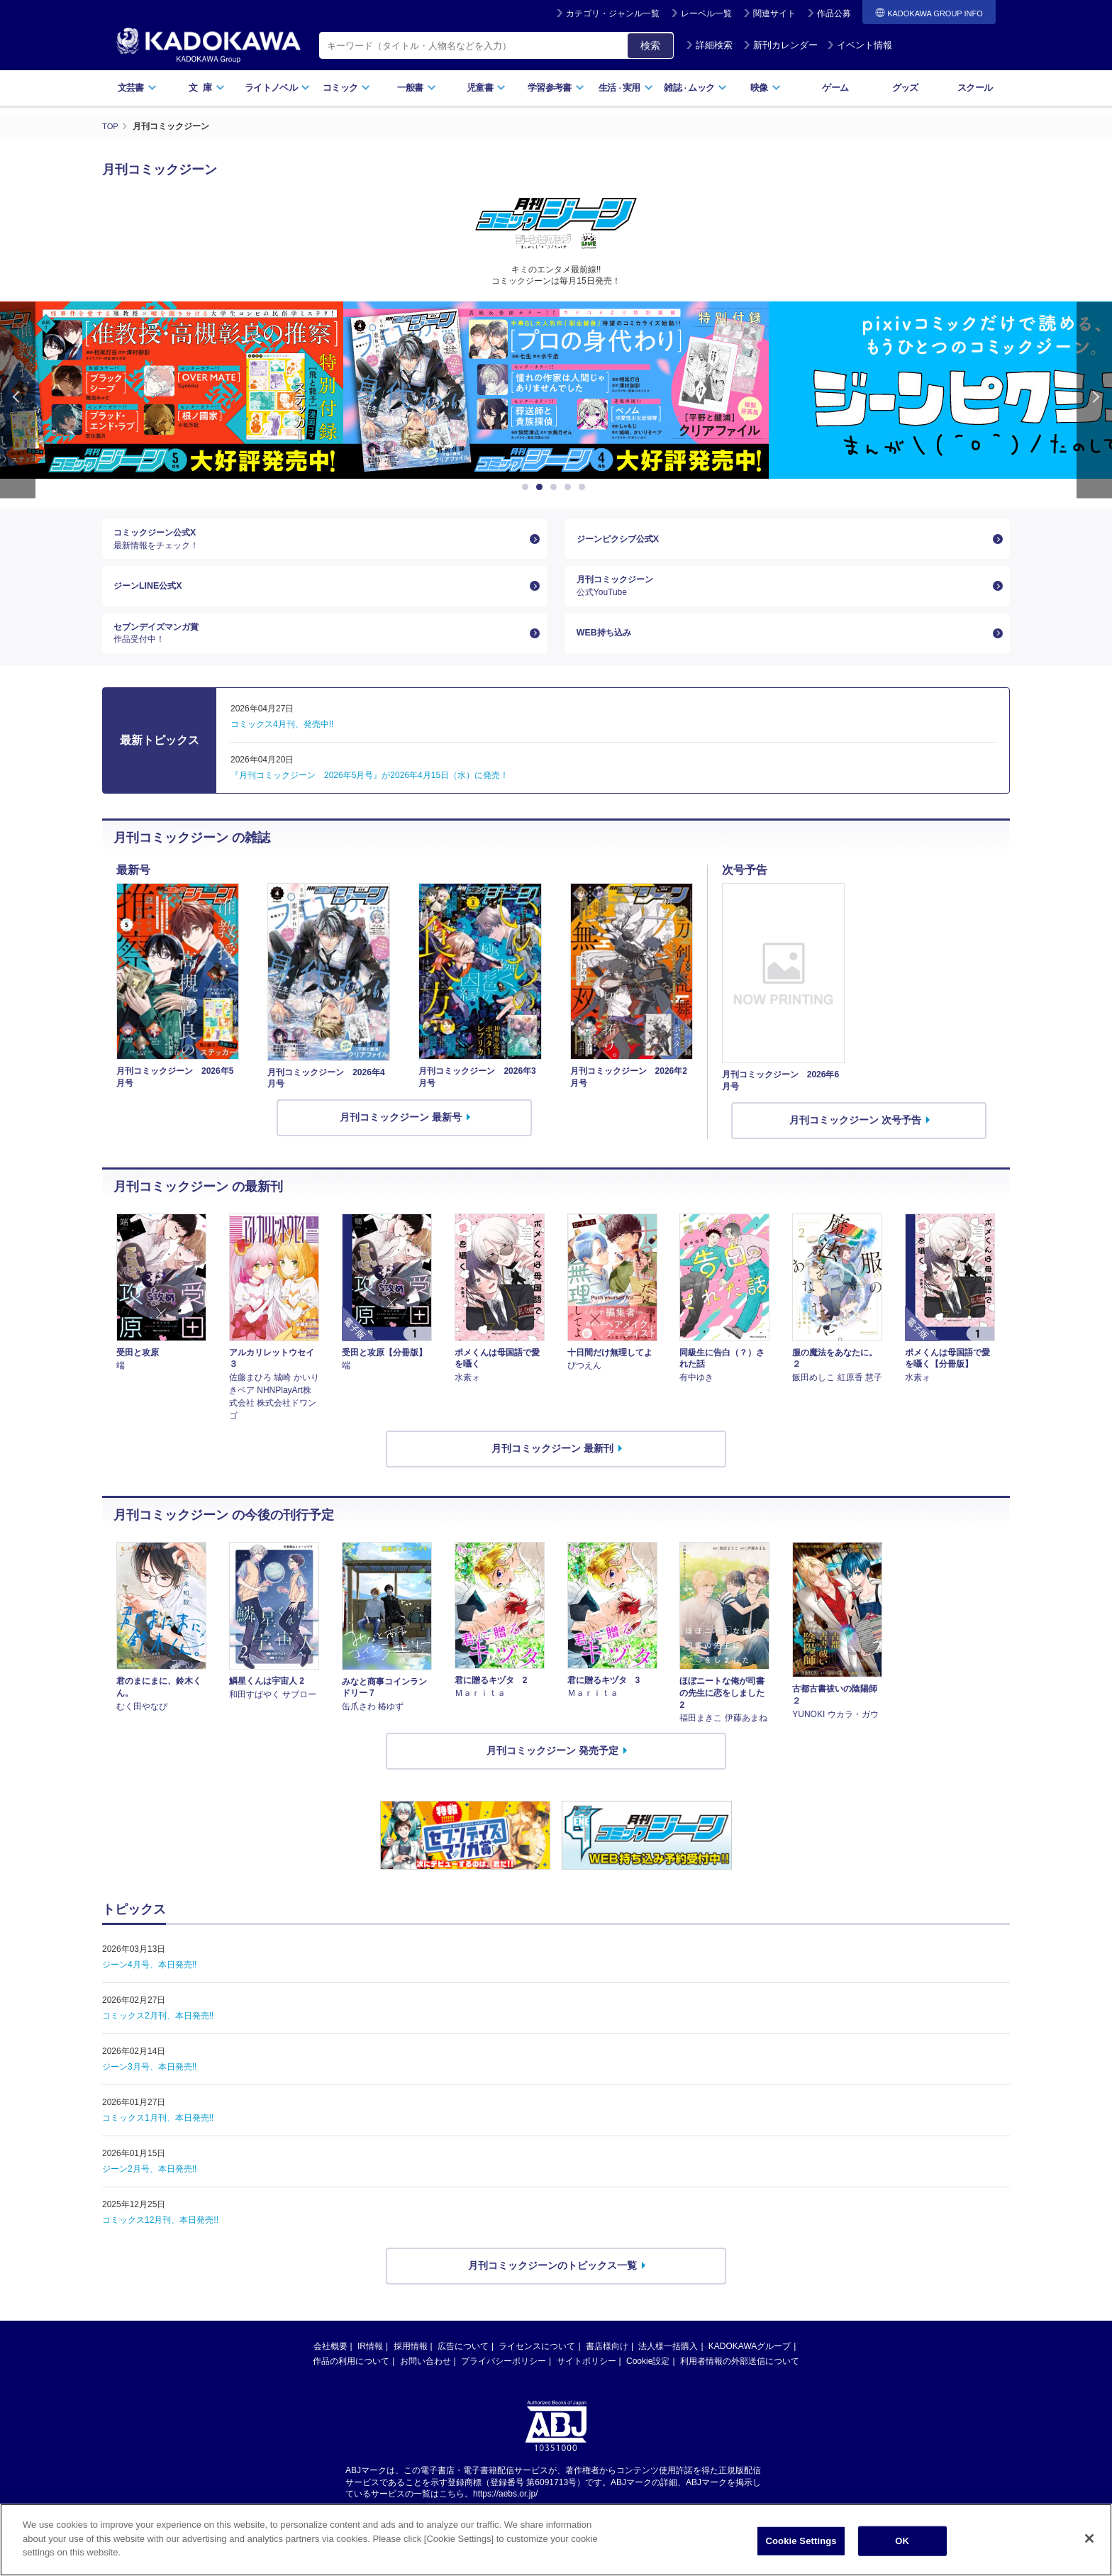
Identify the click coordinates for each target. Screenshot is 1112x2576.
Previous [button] (17, 399)
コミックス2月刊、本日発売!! (157, 2036)
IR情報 (370, 2367)
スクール (974, 87)
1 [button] (527, 486)
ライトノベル (277, 87)
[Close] (1089, 2538)
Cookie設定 (647, 2382)
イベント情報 (859, 45)
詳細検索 (709, 45)
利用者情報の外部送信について (739, 2382)
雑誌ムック (695, 87)
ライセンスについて (537, 2367)
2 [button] (541, 486)
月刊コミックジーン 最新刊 (552, 1469)
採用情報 (411, 2367)
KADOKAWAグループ (749, 2367)
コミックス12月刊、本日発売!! (160, 2240)
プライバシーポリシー (503, 2382)
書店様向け (607, 2367)
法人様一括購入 (668, 2367)
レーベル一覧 (706, 13)
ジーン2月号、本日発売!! (149, 2189)
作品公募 (834, 13)
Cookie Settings (801, 2541)
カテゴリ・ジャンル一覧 (613, 13)
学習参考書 (556, 87)
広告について (463, 2367)
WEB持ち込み (608, 649)
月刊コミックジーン (782, 596)
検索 (650, 45)
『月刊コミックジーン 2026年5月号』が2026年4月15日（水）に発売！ (369, 796)
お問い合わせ (425, 2382)
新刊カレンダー (780, 45)
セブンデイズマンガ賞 (318, 650)
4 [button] (570, 486)
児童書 (486, 87)
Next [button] (1094, 399)
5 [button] (584, 486)
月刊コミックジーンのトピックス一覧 (552, 2286)
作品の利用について (351, 2382)
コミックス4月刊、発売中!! (281, 745)
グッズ (905, 87)
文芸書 (137, 87)
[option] (556, 389)
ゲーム (835, 87)
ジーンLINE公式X (152, 595)
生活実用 (626, 87)
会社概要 (330, 2367)
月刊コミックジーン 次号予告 (855, 1140)
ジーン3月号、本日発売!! (149, 2087)
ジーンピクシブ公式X (624, 542)
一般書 (416, 87)
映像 (765, 87)
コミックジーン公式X (318, 542)
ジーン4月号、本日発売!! (149, 1985)
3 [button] (556, 486)
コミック (346, 87)
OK (902, 2541)
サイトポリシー (586, 2382)
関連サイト (774, 13)
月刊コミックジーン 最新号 (401, 1137)
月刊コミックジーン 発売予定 (552, 1771)
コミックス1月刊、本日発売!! (157, 2138)
